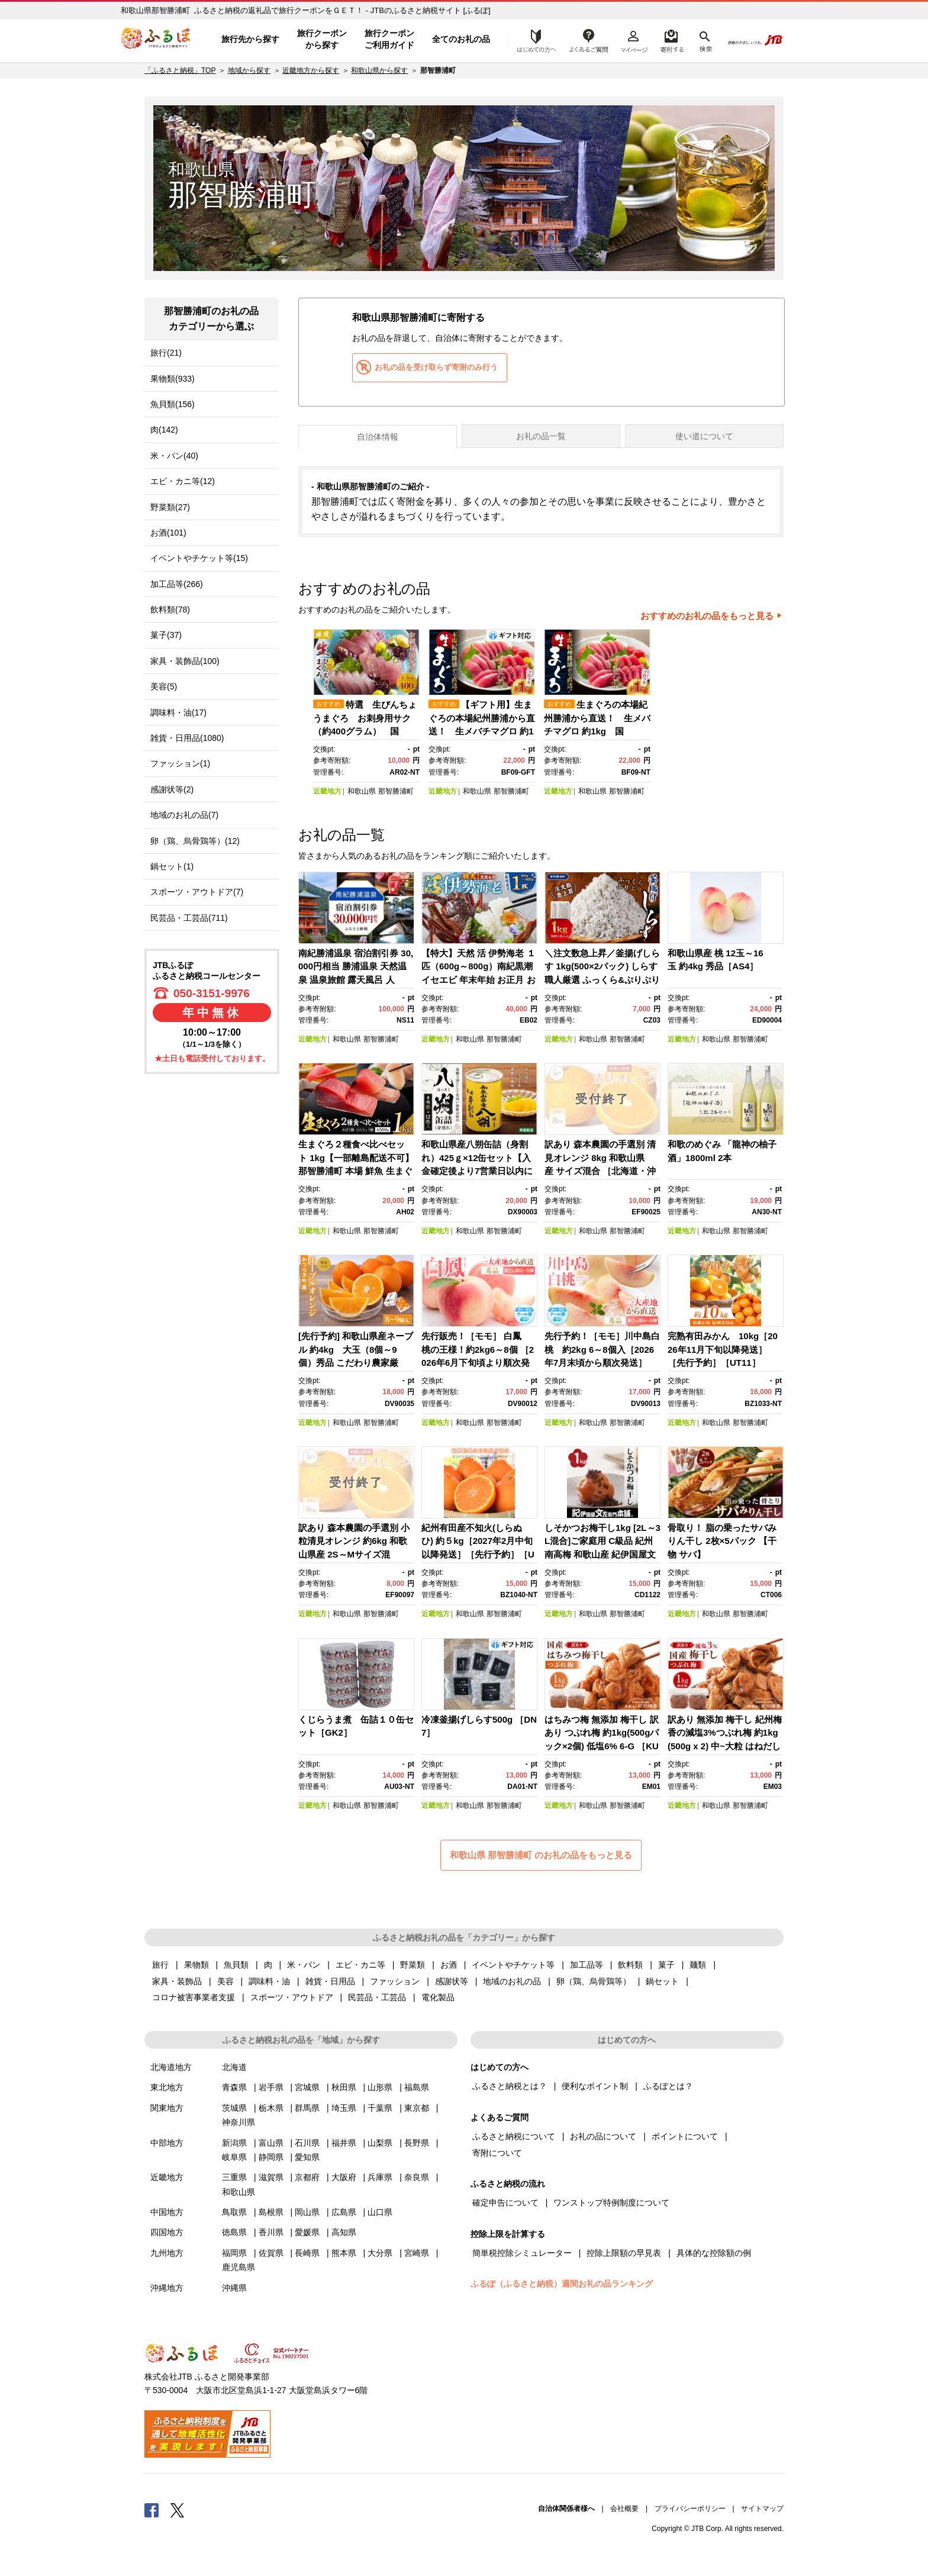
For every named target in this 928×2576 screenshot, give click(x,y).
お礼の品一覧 (541, 436)
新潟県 (234, 2143)
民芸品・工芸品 (377, 1997)
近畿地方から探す (310, 70)
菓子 (666, 1964)
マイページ (634, 40)
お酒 (448, 1964)
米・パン (303, 1964)
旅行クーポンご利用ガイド (389, 39)
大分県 (380, 2253)
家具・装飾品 (177, 1981)
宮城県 (307, 2087)
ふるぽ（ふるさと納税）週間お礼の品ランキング (562, 2283)
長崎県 (307, 2253)
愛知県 (307, 2157)
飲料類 (630, 1964)
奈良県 (416, 2177)
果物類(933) (172, 378)
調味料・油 (269, 1981)
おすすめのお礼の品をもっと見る (707, 616)
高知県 (343, 2232)
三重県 (234, 2177)
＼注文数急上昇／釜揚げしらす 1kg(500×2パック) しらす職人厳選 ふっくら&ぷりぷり (602, 966)
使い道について (704, 436)
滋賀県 (271, 2177)
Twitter (177, 2509)
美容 (225, 1981)
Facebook (151, 2509)
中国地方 (166, 2212)
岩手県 (271, 2087)
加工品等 (586, 1964)
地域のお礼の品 (512, 1981)
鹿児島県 (238, 2267)
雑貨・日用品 (330, 1981)
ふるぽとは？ (668, 2086)
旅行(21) (166, 352)
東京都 (416, 2108)
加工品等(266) (176, 584)
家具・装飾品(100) (185, 661)
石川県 (307, 2143)
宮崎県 (416, 2253)
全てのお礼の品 (461, 39)
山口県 (380, 2212)
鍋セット (662, 1981)
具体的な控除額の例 (713, 2253)
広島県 (343, 2212)
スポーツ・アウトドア (291, 1997)
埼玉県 (343, 2108)
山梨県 (380, 2143)
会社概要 (624, 2508)
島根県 (271, 2212)
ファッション (395, 1981)
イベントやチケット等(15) (199, 558)
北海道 (234, 2067)
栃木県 (271, 2108)
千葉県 (380, 2108)
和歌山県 (361, 791)
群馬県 (307, 2108)
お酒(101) (168, 532)
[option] (368, 713)
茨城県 (234, 2108)
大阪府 (343, 2177)
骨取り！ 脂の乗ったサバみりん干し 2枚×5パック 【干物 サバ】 (722, 1541)
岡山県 (307, 2212)
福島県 (416, 2087)
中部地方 (166, 2143)
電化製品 (438, 1997)
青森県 (234, 2087)
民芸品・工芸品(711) (189, 918)
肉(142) (164, 429)
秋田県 (343, 2087)
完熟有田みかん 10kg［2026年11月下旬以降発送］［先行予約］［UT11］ (723, 1349)
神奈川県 (238, 2122)
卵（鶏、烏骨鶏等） (593, 1981)
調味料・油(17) (178, 712)
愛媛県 (307, 2232)
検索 (704, 40)
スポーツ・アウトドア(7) (196, 892)
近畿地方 (327, 791)
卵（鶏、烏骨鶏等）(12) (195, 841)
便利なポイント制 (595, 2086)
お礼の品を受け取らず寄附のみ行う (436, 367)
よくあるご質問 (589, 40)
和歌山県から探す (379, 70)
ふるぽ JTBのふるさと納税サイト (156, 40)
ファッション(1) (180, 763)
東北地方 (166, 2087)
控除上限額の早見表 (624, 2253)
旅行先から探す (250, 39)
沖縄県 (234, 2288)
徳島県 (234, 2232)
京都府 (307, 2177)
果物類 (196, 1964)
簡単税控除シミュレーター (522, 2253)
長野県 (416, 2143)
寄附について (497, 2153)
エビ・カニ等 (360, 1964)
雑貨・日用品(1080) (187, 738)
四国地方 (166, 2232)
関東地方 (166, 2108)
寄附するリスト (671, 40)
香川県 (271, 2232)
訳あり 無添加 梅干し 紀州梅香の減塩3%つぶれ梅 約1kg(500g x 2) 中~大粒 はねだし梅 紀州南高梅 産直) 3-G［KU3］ (725, 1746)
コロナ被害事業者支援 (193, 1997)
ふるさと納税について (513, 2136)
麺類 (697, 1964)
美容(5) (163, 686)
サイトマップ (762, 2508)
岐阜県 (234, 2157)
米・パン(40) (174, 455)
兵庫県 (380, 2177)
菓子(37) (166, 635)
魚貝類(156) (172, 404)
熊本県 (343, 2253)
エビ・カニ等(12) (182, 481)
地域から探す (249, 70)
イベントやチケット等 (513, 1964)
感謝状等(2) (172, 789)
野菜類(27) (170, 507)
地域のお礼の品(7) (184, 815)
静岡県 (271, 2157)
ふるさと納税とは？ (509, 2086)
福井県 (343, 2143)
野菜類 (412, 1964)
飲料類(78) (170, 609)
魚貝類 (236, 1964)
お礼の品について (603, 2136)
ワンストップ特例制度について (611, 2202)
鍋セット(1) (172, 866)
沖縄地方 (166, 2288)
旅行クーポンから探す (322, 39)
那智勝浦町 (396, 791)
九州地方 (166, 2253)
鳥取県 (234, 2212)
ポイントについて (685, 2136)
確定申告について (505, 2202)
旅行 (160, 1964)
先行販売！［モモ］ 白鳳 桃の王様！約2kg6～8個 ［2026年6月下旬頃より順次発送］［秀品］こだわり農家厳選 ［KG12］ (479, 1362)
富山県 (271, 2143)
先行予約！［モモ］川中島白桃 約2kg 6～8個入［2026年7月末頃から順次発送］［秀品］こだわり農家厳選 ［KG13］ (602, 1362)
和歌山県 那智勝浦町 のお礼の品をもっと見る (541, 1855)
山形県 (380, 2087)
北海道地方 (171, 2067)
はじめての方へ (533, 40)
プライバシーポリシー (690, 2508)
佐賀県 (271, 2253)
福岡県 (234, 2253)
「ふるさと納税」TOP (179, 70)
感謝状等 (451, 1981)
